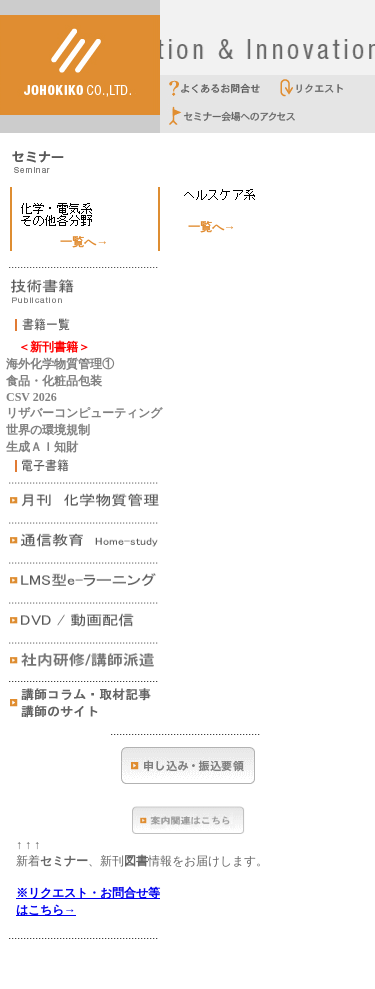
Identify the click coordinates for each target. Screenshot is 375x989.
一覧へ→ (84, 242)
